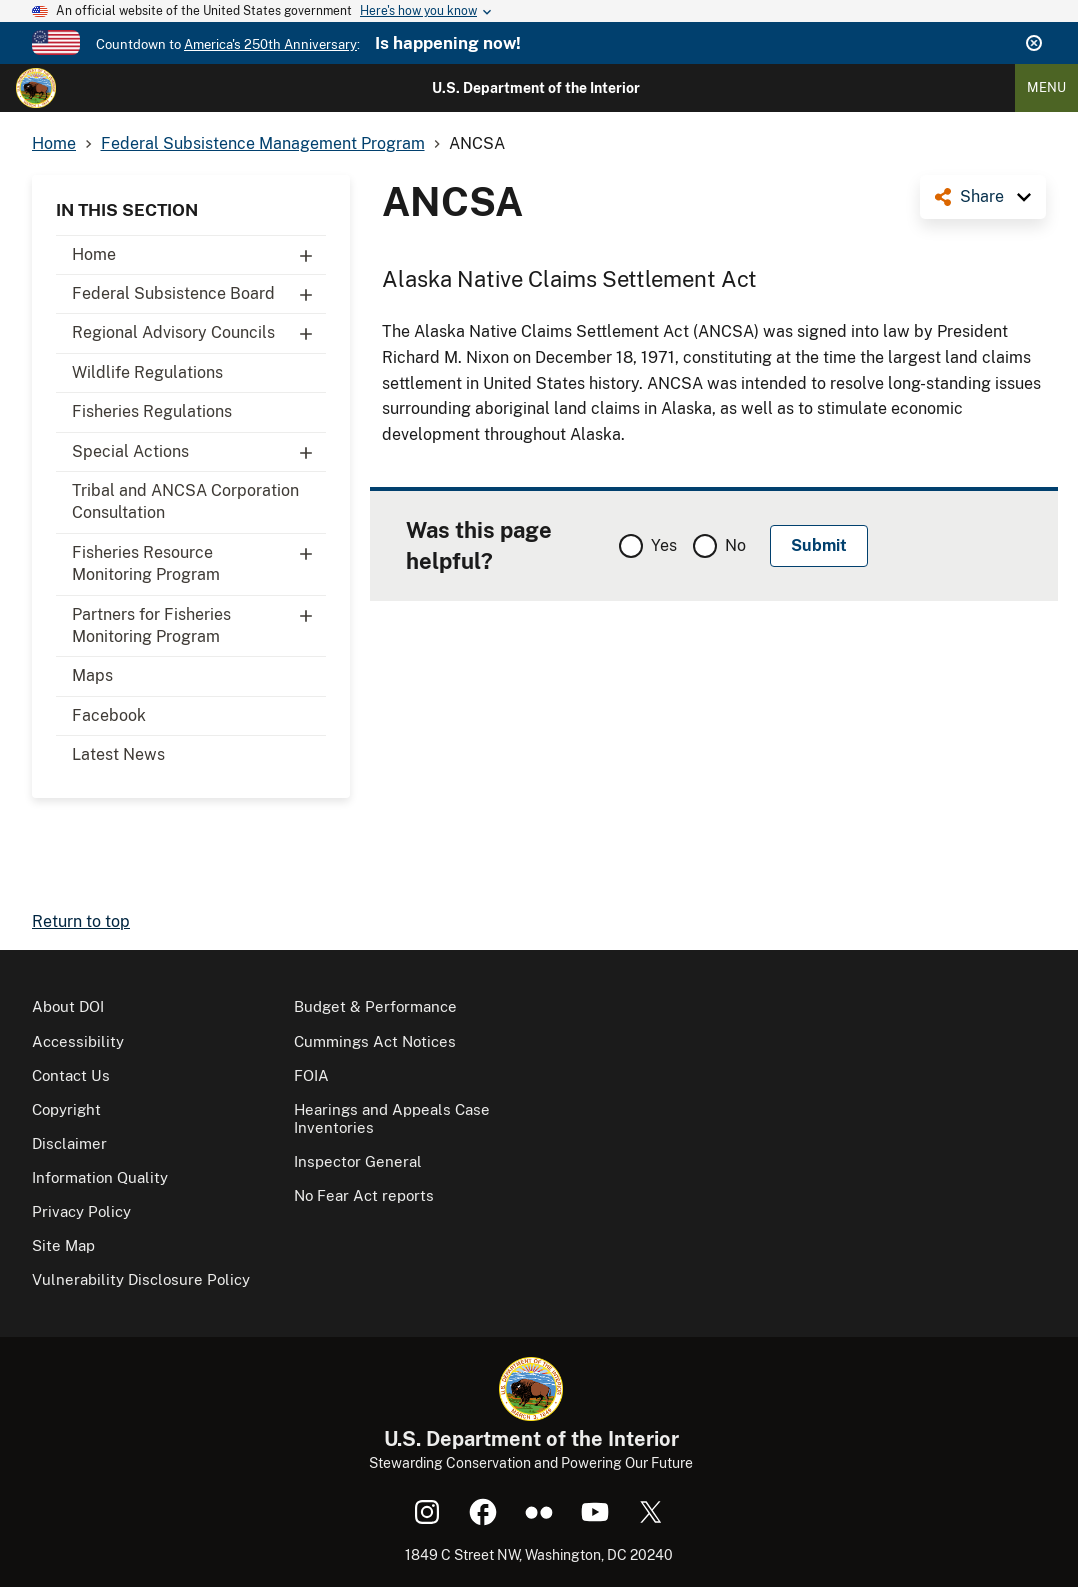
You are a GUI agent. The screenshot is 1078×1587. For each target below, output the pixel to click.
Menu (1046, 87)
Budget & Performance (375, 1006)
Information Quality (100, 1177)
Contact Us (71, 1075)
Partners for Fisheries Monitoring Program (199, 621)
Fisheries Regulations (152, 411)
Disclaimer (69, 1143)
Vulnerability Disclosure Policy (141, 1279)
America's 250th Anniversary (270, 44)
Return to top (81, 921)
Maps (92, 675)
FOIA (311, 1075)
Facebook (109, 715)
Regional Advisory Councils (199, 333)
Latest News (118, 754)
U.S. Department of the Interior (536, 88)
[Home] (36, 88)
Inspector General (358, 1161)
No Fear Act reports (364, 1195)
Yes (664, 545)
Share (982, 196)
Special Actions (199, 452)
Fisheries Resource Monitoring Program (199, 559)
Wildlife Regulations (147, 372)
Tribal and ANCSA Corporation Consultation (185, 501)
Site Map (63, 1245)
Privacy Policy (81, 1211)
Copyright (66, 1109)
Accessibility (78, 1041)
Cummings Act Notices (375, 1041)
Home (199, 255)
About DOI (68, 1006)
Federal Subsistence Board (199, 294)
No (735, 545)
